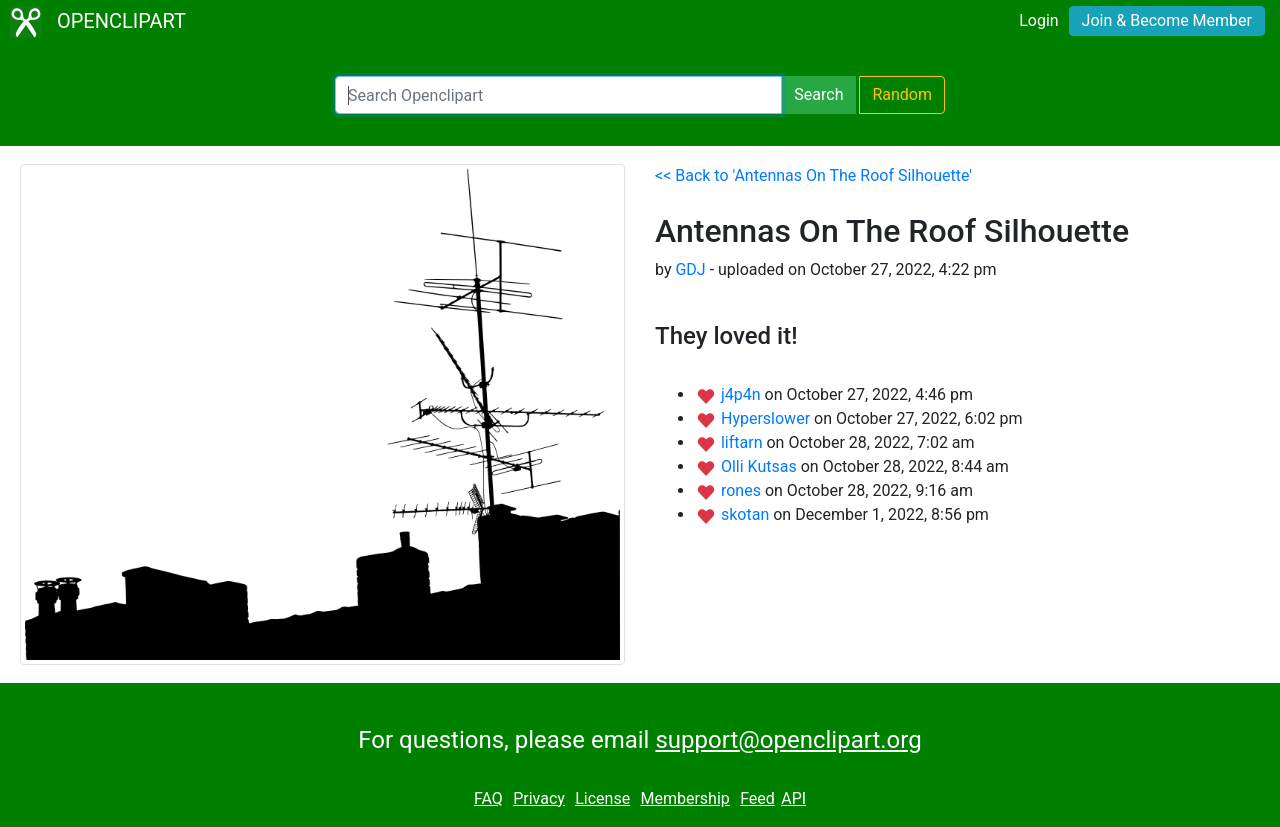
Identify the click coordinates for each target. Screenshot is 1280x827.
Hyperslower (767, 418)
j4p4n (743, 394)
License (602, 798)
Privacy (539, 798)
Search (818, 94)
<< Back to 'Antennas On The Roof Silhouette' (813, 175)
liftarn (744, 442)
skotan (747, 514)
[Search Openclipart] (558, 95)
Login (1038, 20)
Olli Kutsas (761, 466)
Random (902, 94)
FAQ (488, 798)
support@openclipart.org (788, 740)
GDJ (690, 269)
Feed (757, 798)
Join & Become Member (1167, 20)
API (793, 798)
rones (743, 490)
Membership (684, 798)
